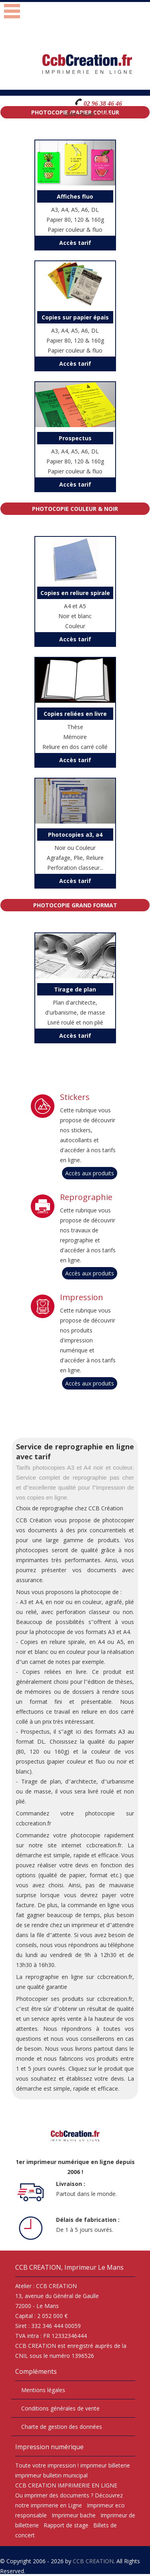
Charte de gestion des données (61, 2426)
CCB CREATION (93, 2561)
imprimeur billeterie (105, 2465)
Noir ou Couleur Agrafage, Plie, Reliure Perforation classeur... (75, 849)
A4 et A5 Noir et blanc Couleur (75, 608)
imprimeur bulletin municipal (51, 2475)
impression (62, 2465)
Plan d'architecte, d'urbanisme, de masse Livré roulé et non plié (75, 1004)
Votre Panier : (81, 114)
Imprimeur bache (74, 2515)
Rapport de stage (66, 2525)
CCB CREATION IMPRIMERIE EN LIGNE (66, 2485)
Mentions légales (43, 2390)
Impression (81, 1297)
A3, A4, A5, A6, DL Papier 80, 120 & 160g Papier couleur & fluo (75, 211)
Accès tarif (75, 242)
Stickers (75, 1097)
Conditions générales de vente (60, 2408)
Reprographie (86, 1197)
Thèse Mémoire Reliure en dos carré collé (75, 729)
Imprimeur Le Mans (94, 2267)
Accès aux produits (89, 1173)
